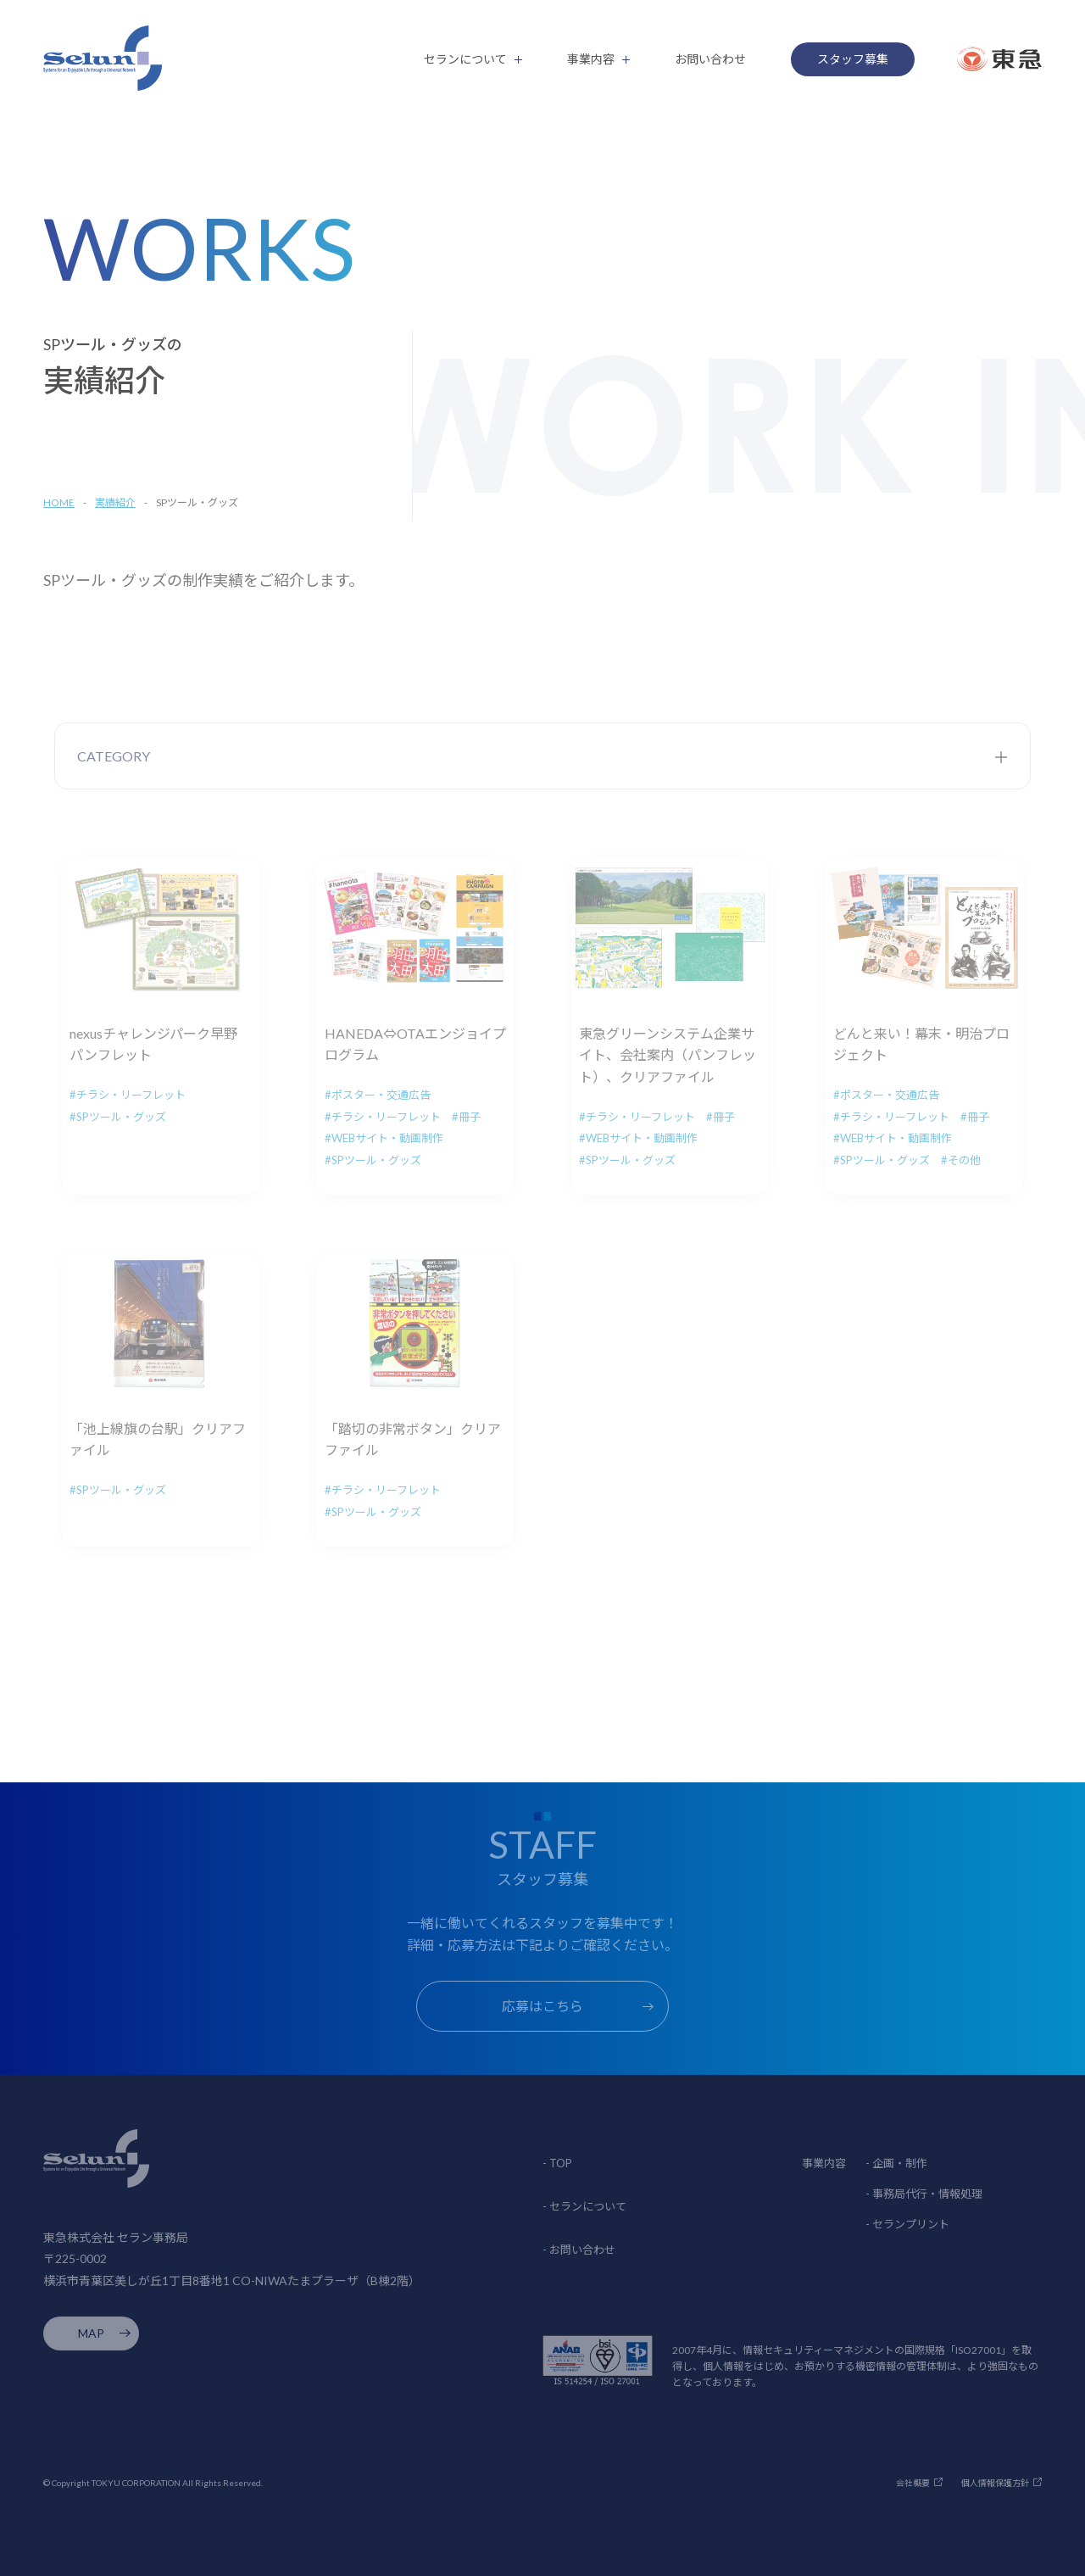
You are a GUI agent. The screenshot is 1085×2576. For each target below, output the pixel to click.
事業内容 (591, 59)
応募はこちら (542, 2006)
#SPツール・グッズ (118, 1117)
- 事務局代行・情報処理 (923, 2193)
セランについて (465, 59)
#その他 (961, 1160)
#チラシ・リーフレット (128, 1094)
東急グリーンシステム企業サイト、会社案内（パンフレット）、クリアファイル (667, 1054)
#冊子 (466, 1117)
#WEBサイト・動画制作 (384, 1138)
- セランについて (584, 2206)
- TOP (557, 2163)
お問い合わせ (710, 59)
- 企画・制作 (896, 2163)
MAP (91, 2333)
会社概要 (913, 2483)
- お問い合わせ (578, 2249)
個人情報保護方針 (995, 2483)
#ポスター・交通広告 (378, 1094)
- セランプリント (907, 2224)
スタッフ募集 (852, 59)
